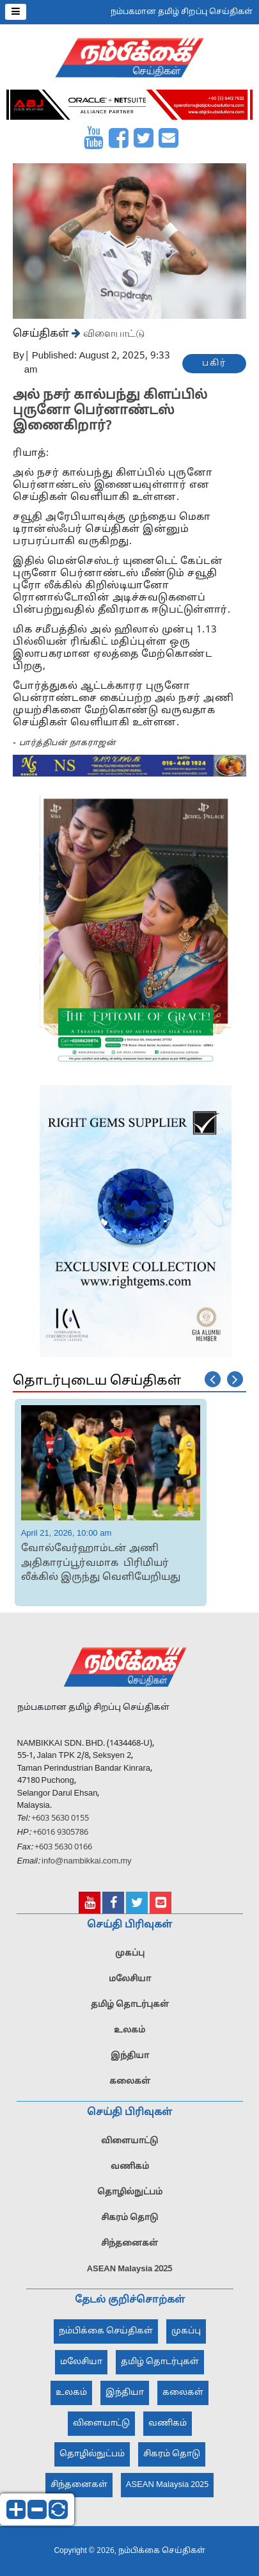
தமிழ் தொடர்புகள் (130, 2010)
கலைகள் (129, 2087)
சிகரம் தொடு (129, 2223)
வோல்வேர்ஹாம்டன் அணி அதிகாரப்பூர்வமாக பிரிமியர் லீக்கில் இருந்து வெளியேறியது (100, 1563)
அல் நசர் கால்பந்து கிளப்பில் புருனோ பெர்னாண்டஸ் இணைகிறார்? (110, 411)
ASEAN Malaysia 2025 (130, 2274)
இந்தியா (130, 2061)
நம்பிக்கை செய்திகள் (106, 2336)
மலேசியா (130, 1984)
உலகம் (129, 2036)
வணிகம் (130, 2172)
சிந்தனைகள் (129, 2249)
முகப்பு (130, 1959)
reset (58, 2509)
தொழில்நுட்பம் (129, 2198)
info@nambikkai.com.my (87, 1867)
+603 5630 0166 (63, 1852)
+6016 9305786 (59, 1838)
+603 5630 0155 (59, 1824)
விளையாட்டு (113, 333)
